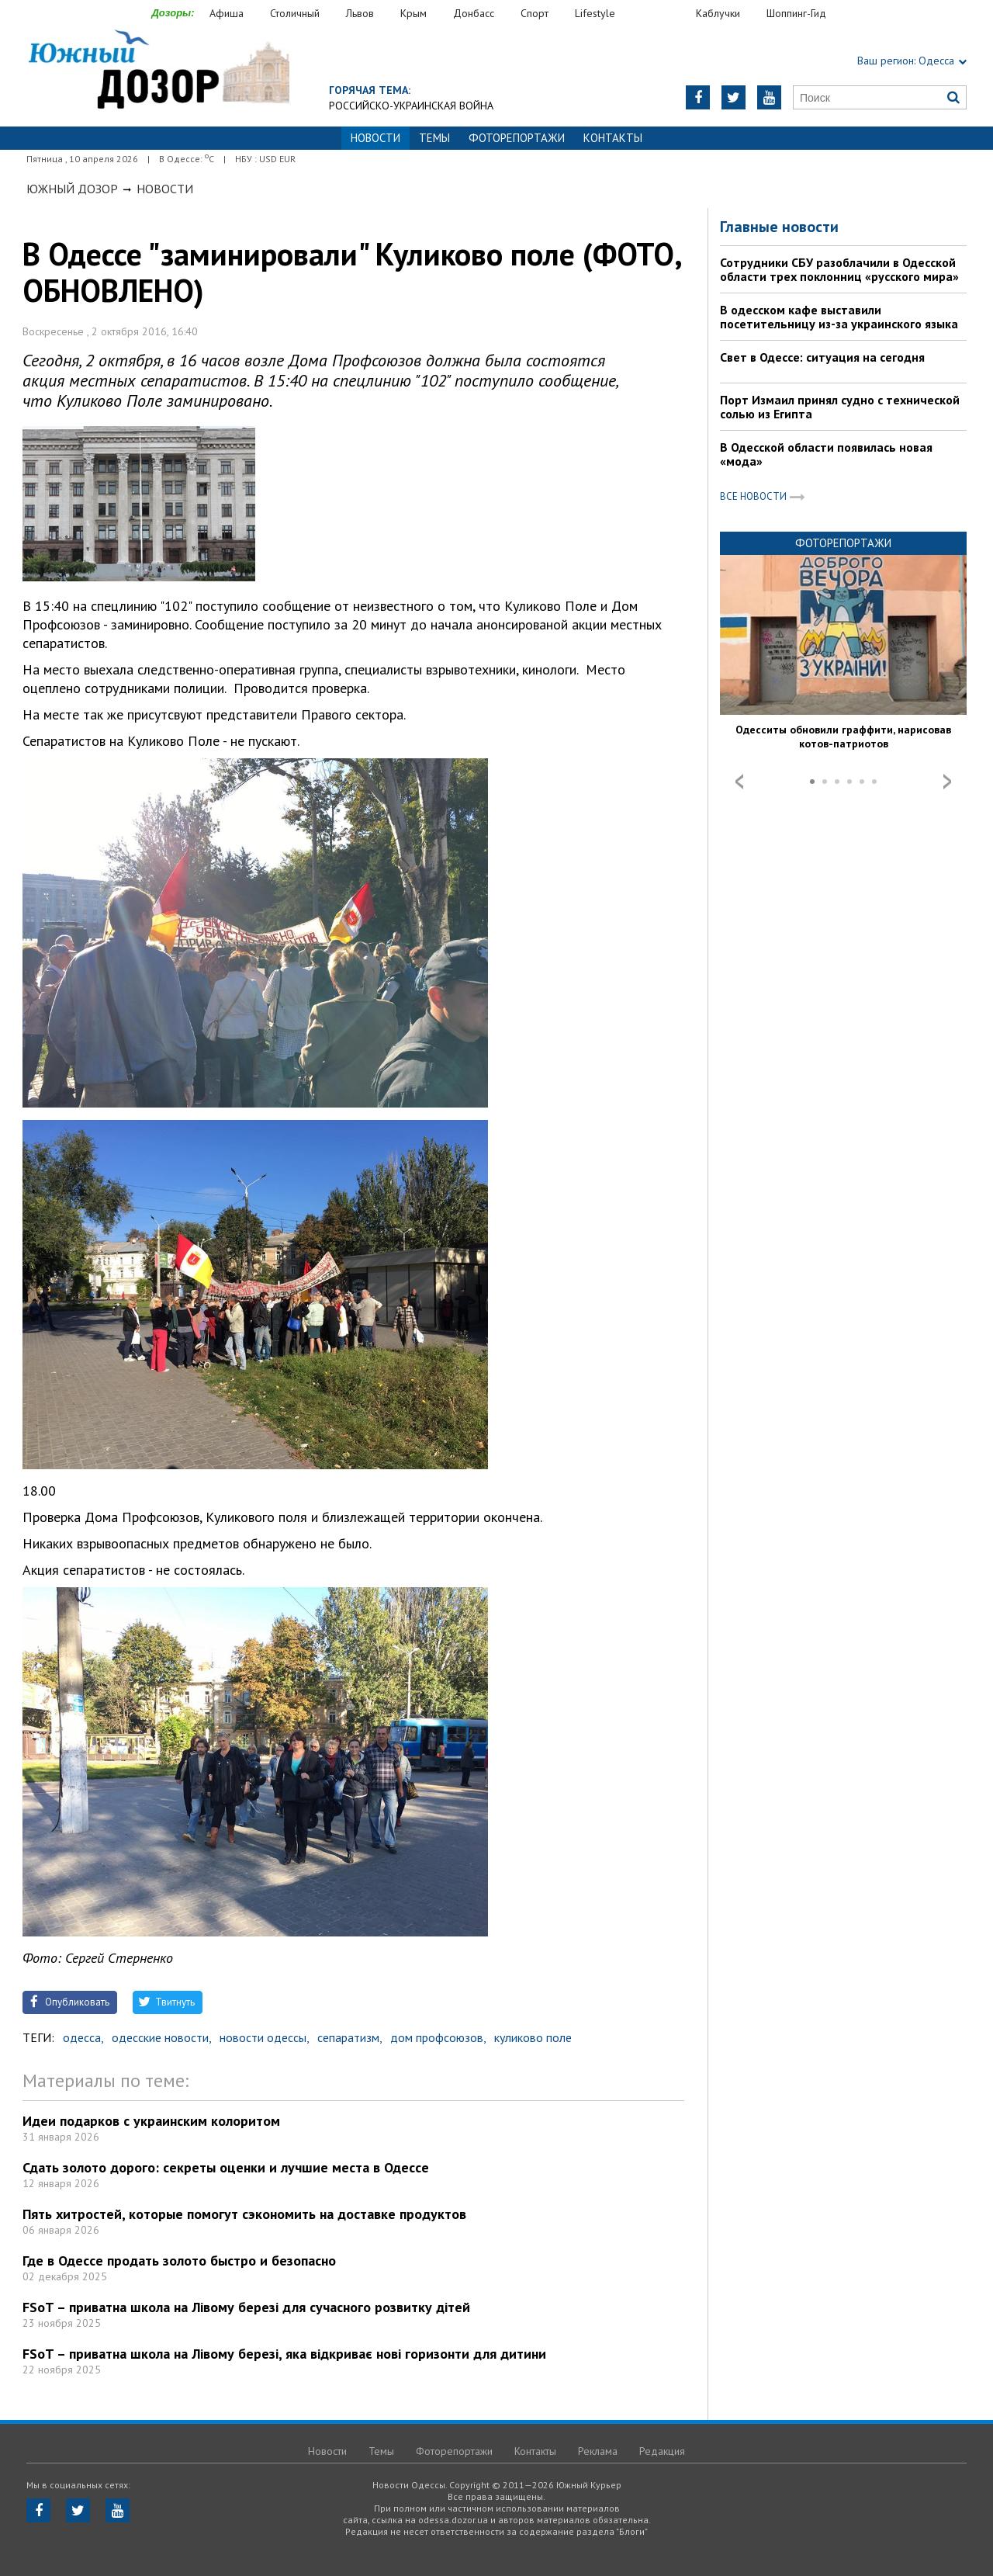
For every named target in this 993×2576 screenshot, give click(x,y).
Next (947, 781)
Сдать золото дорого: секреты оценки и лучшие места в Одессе (225, 2167)
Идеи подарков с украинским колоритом (151, 2121)
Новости (165, 188)
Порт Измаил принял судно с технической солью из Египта (840, 406)
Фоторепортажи (517, 137)
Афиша (226, 13)
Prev (739, 781)
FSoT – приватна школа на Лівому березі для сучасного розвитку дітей (246, 2307)
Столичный (295, 13)
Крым (413, 13)
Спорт (534, 13)
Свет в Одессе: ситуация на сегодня (822, 357)
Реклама (598, 2451)
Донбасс (473, 13)
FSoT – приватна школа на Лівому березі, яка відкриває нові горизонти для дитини (284, 2354)
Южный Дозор (72, 188)
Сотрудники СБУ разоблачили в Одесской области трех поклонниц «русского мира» (839, 269)
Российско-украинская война (411, 106)
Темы (434, 137)
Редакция (662, 2451)
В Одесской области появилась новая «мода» (826, 454)
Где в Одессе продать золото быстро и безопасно (179, 2260)
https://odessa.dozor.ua (157, 71)
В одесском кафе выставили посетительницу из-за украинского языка (839, 316)
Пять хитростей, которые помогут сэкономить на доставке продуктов (244, 2214)
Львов (360, 13)
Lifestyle (595, 13)
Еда (663, 14)
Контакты (612, 137)
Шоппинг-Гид (796, 13)
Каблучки (718, 13)
